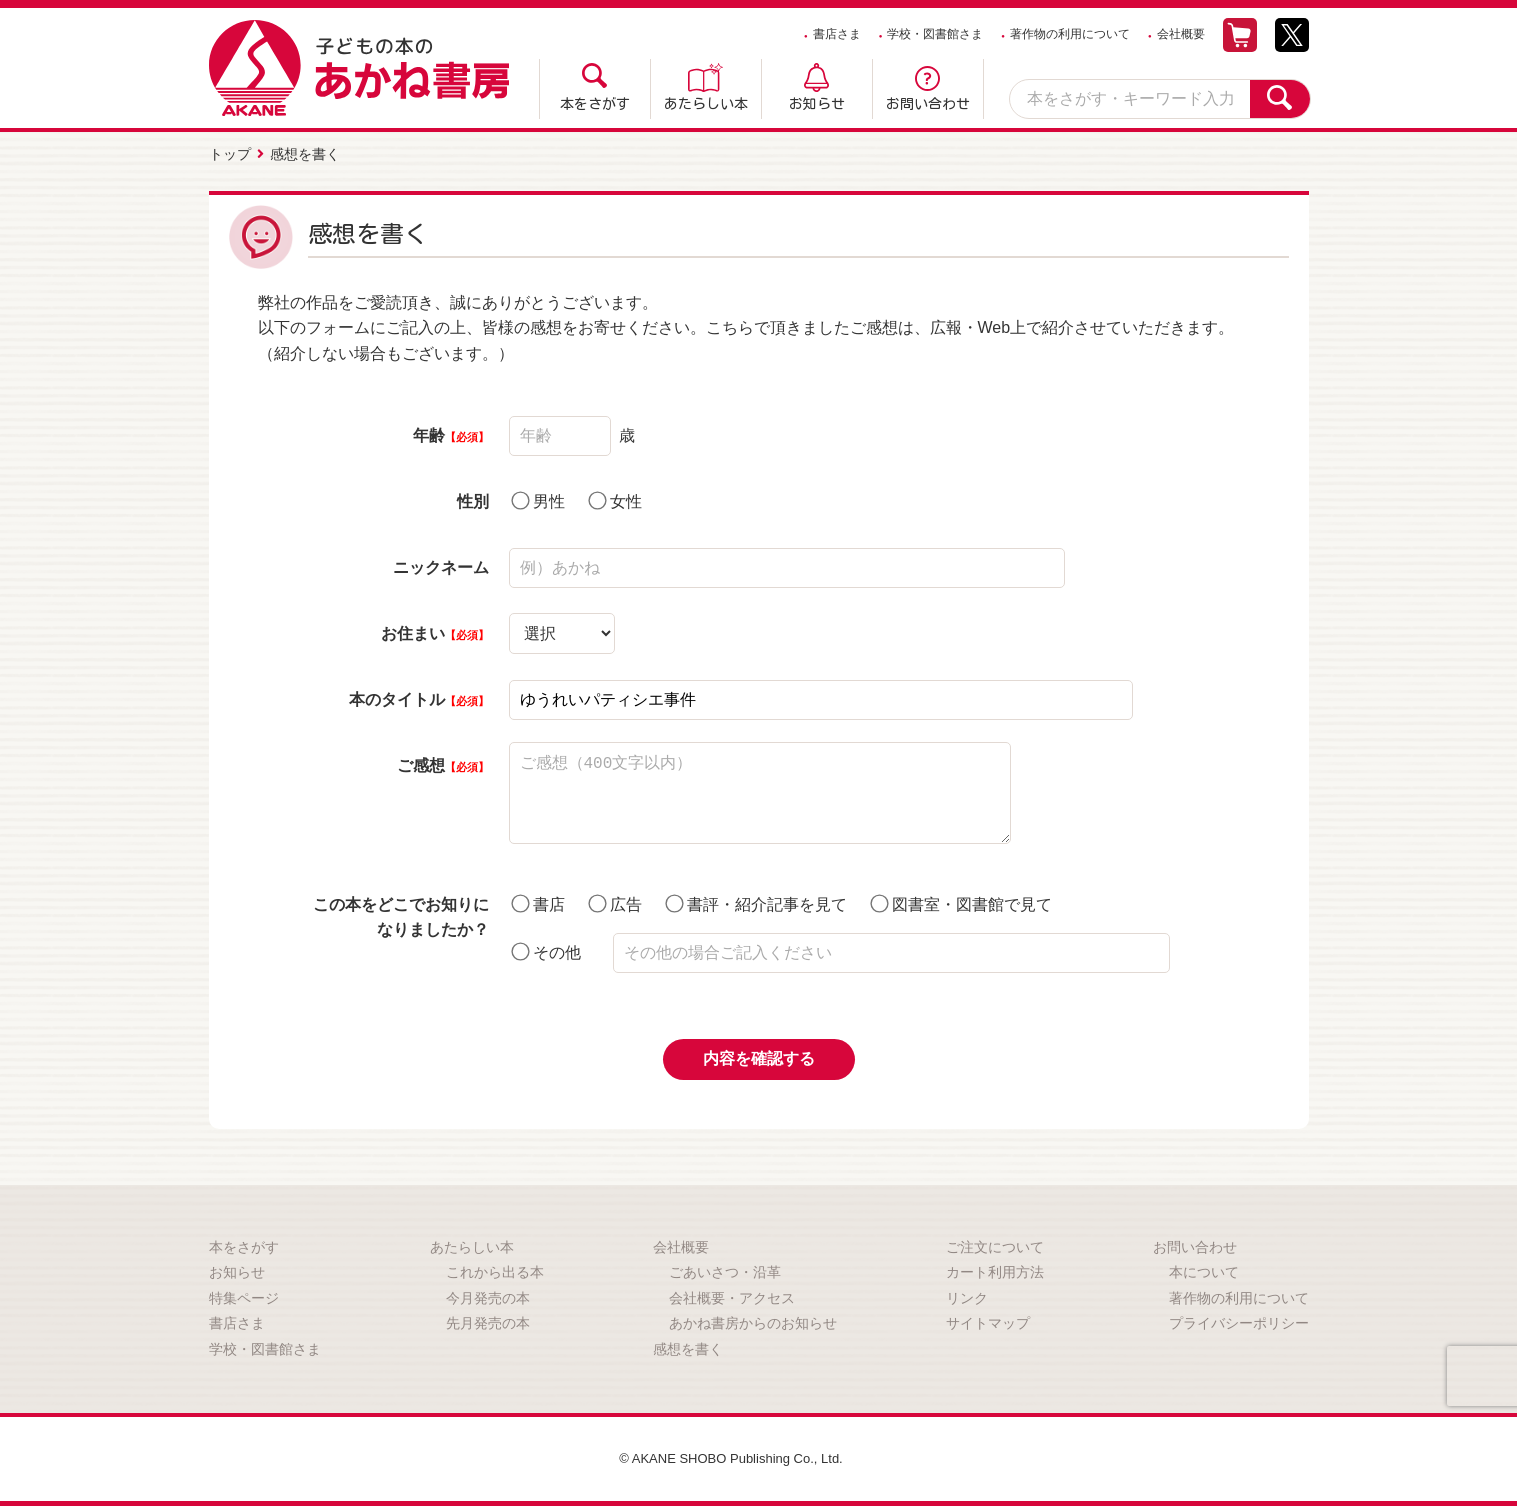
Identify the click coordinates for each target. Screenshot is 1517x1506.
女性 (615, 497)
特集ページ (244, 1295)
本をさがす (595, 104)
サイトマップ (988, 1321)
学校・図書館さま (935, 34)
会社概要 (1181, 34)
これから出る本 (495, 1269)
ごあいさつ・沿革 (725, 1269)
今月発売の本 (488, 1295)
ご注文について (995, 1244)
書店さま (837, 34)
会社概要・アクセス (732, 1295)
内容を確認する (759, 1055)
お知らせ (817, 104)
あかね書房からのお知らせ (753, 1321)
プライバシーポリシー (1239, 1321)
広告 (615, 900)
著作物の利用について (1070, 34)
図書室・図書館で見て (961, 900)
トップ (230, 153)
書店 (538, 900)
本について (1204, 1269)
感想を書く (688, 1346)
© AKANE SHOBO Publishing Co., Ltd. (731, 1456)
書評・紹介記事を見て (756, 900)
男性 (538, 497)
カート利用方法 (995, 1269)
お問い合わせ (928, 104)
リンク (967, 1295)
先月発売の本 (488, 1321)
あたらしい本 (706, 104)
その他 (546, 948)
